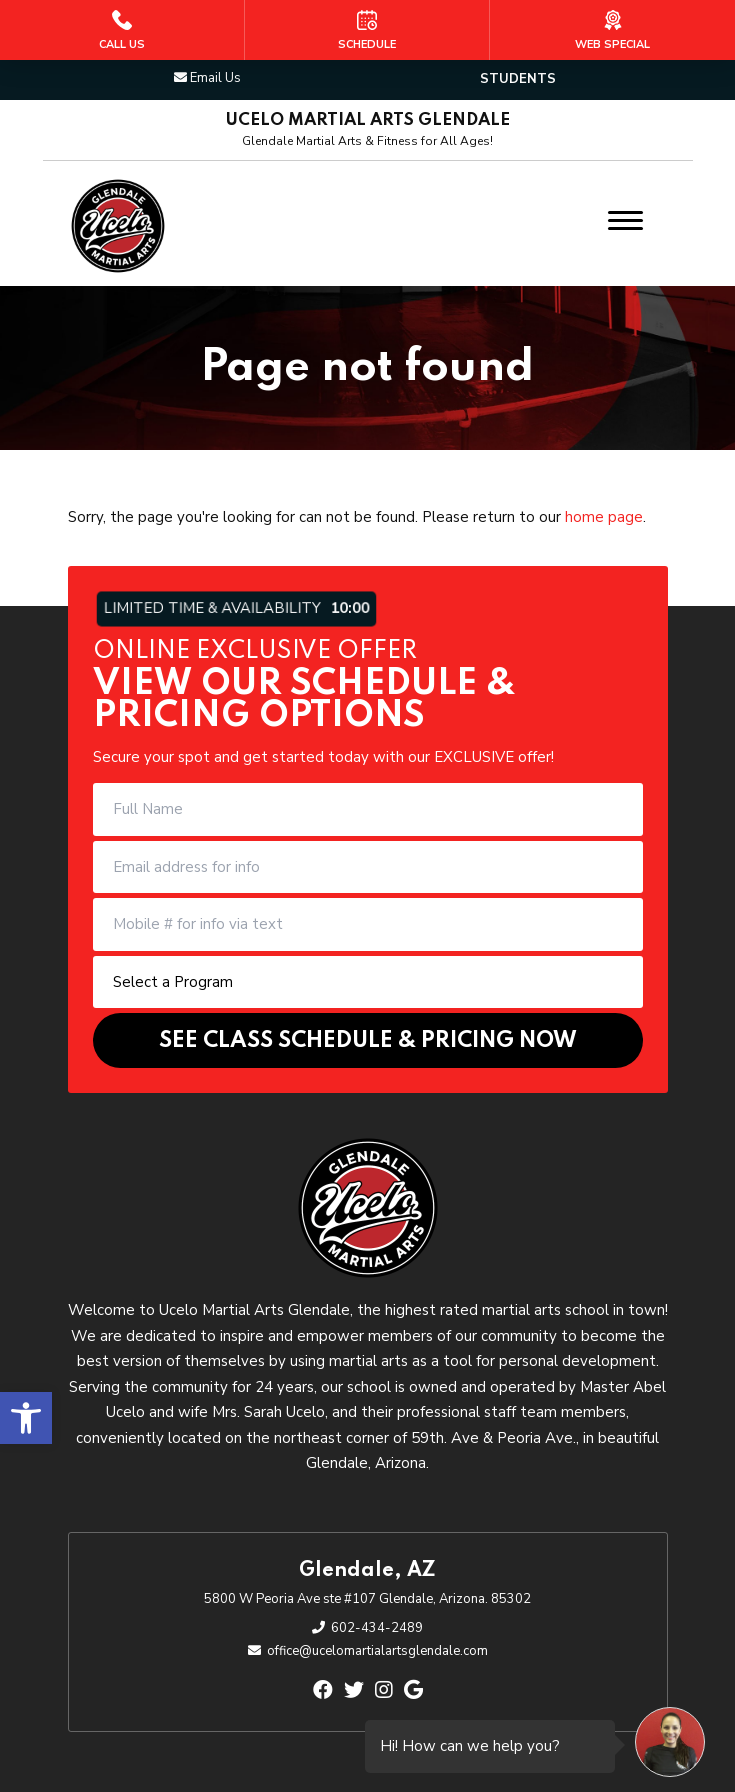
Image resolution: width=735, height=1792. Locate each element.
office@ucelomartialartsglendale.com (377, 1651)
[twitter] (354, 1690)
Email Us (215, 78)
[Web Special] (612, 30)
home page (604, 517)
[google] (413, 1690)
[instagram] (384, 1690)
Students (518, 79)
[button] (26, 1418)
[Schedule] (367, 30)
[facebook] (323, 1690)
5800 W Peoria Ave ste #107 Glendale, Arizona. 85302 (367, 1599)
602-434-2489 (377, 1628)
